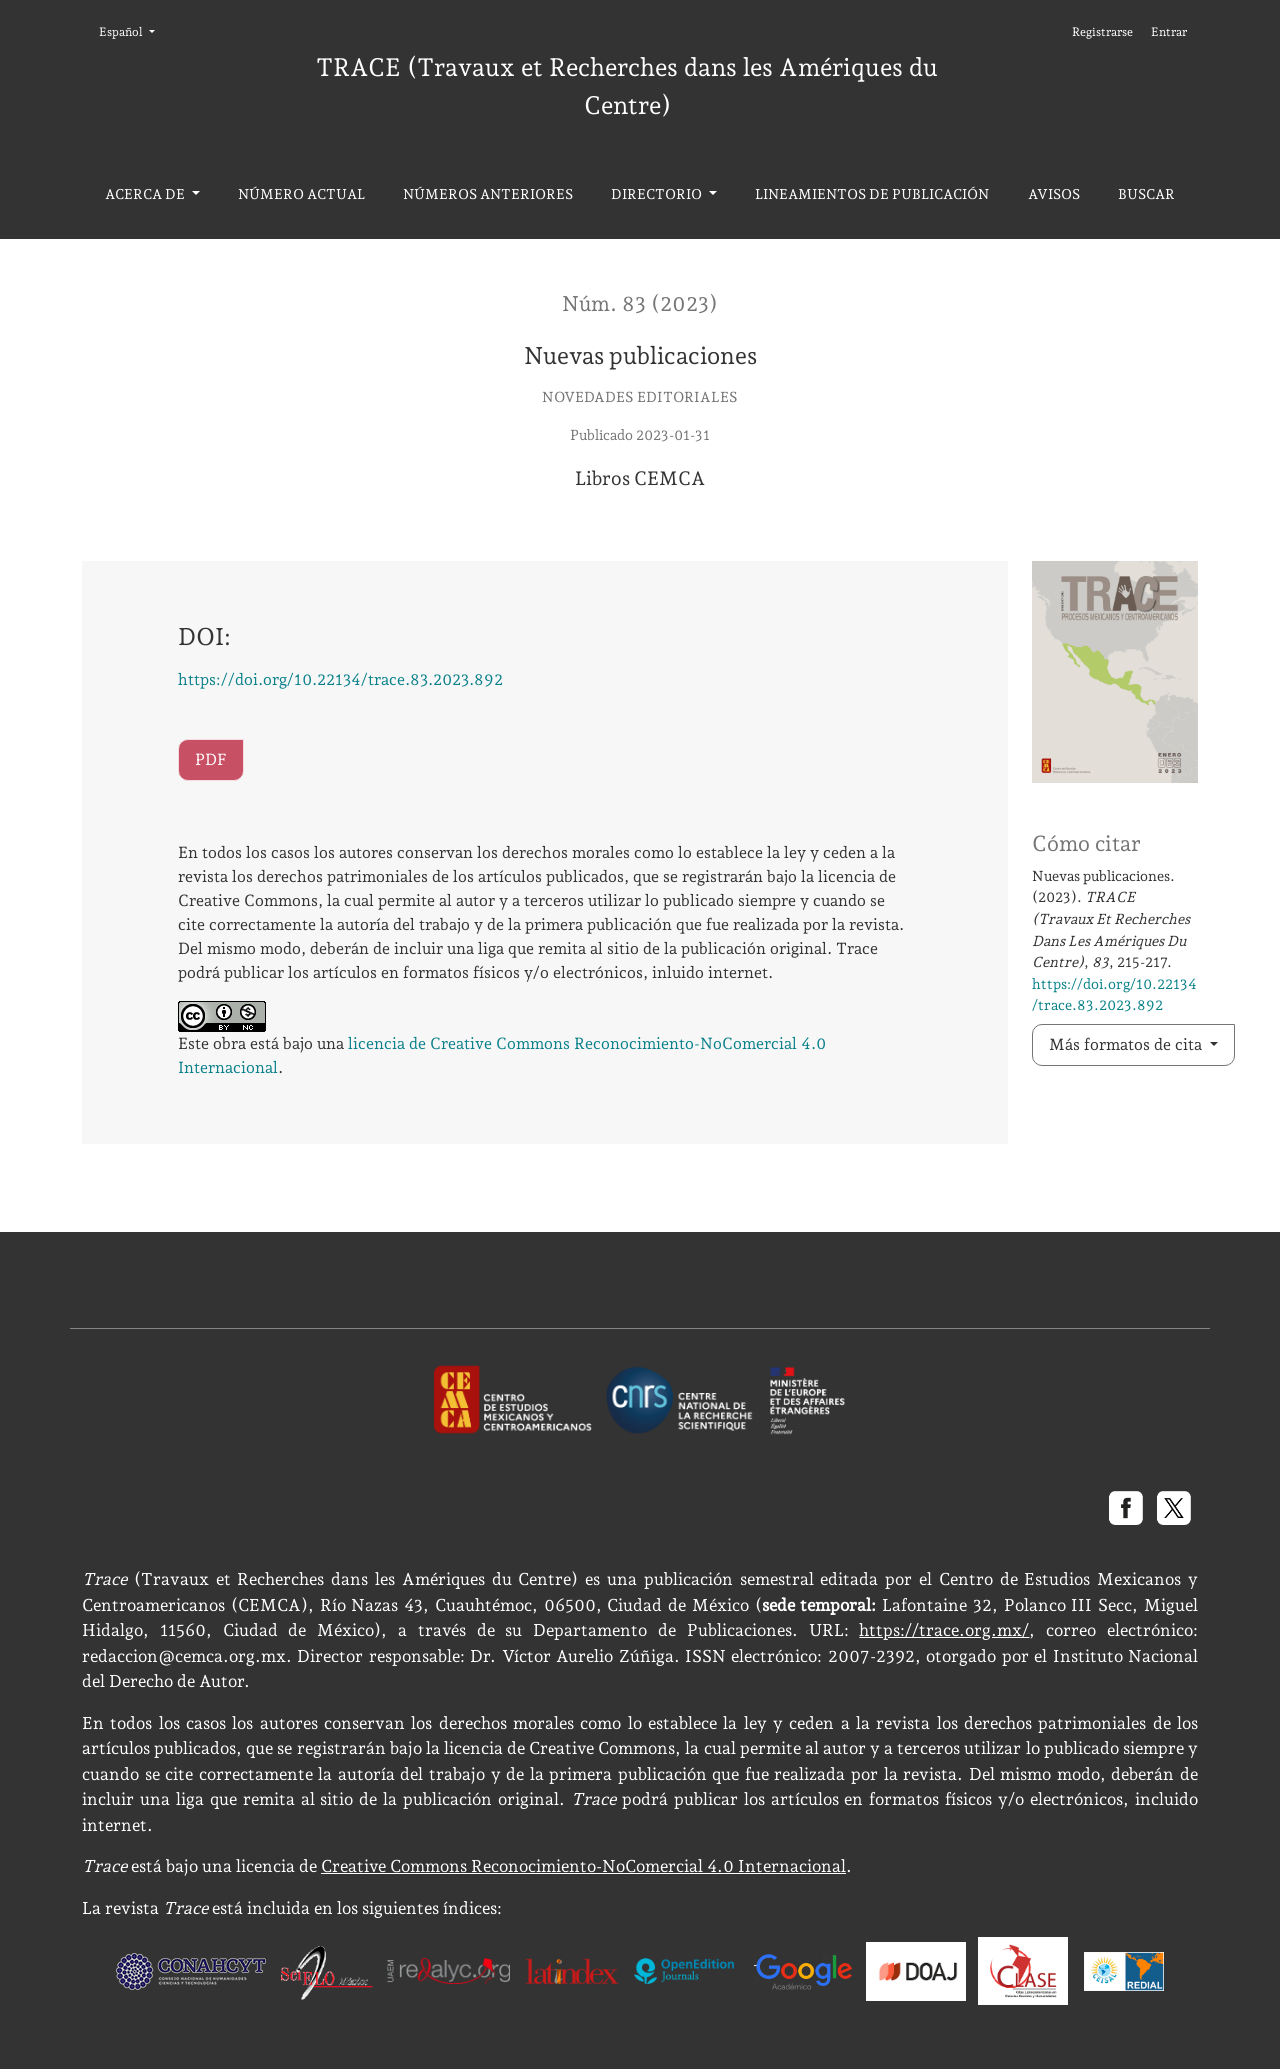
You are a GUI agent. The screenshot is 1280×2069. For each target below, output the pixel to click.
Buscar (1146, 194)
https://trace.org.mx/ (944, 1630)
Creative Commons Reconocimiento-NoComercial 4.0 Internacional (583, 1866)
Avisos (1054, 194)
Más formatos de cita (1127, 1044)
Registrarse (1102, 32)
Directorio (658, 194)
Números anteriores (488, 194)
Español (133, 30)
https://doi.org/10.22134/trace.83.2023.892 (340, 679)
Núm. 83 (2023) (640, 303)
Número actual (301, 194)
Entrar (1169, 32)
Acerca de (146, 194)
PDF (211, 759)
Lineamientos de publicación (872, 194)
